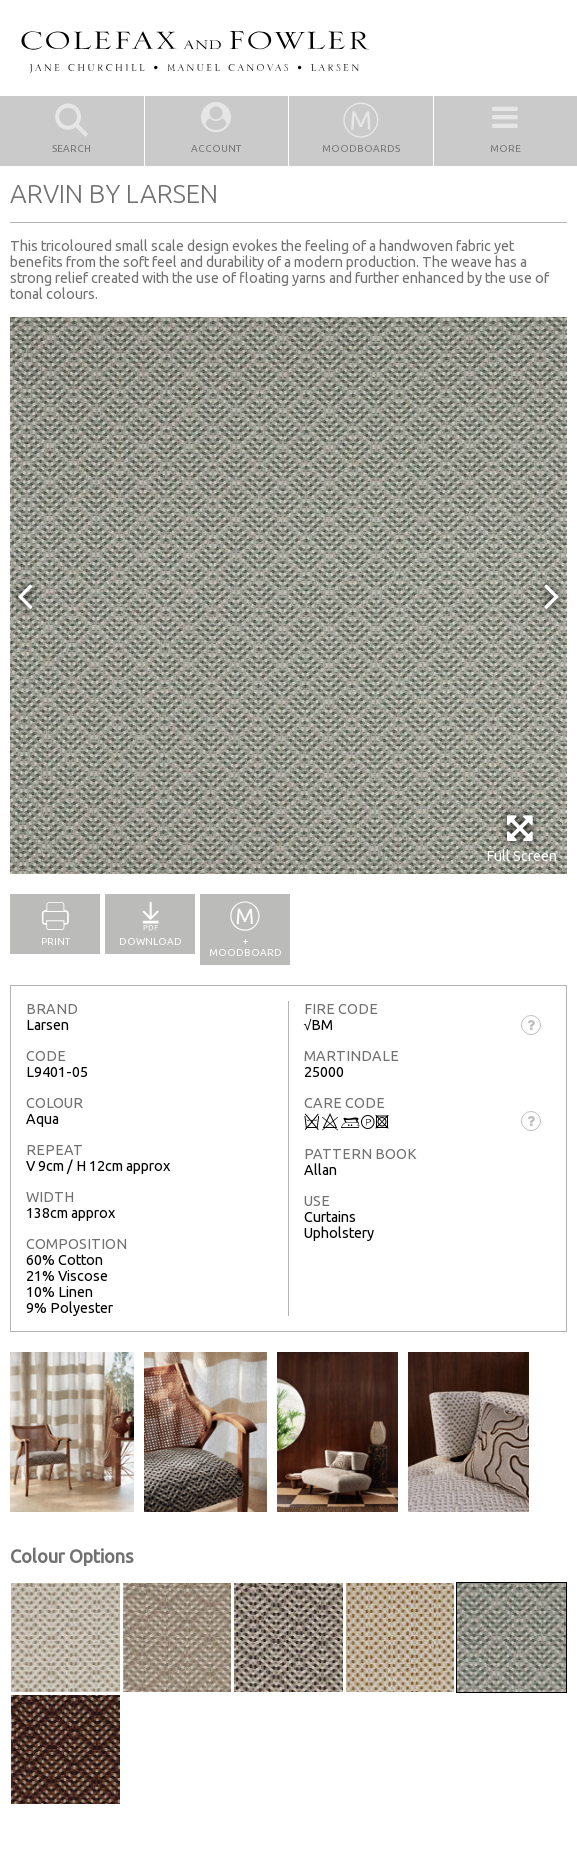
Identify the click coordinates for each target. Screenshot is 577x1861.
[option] (288, 595)
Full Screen (521, 838)
